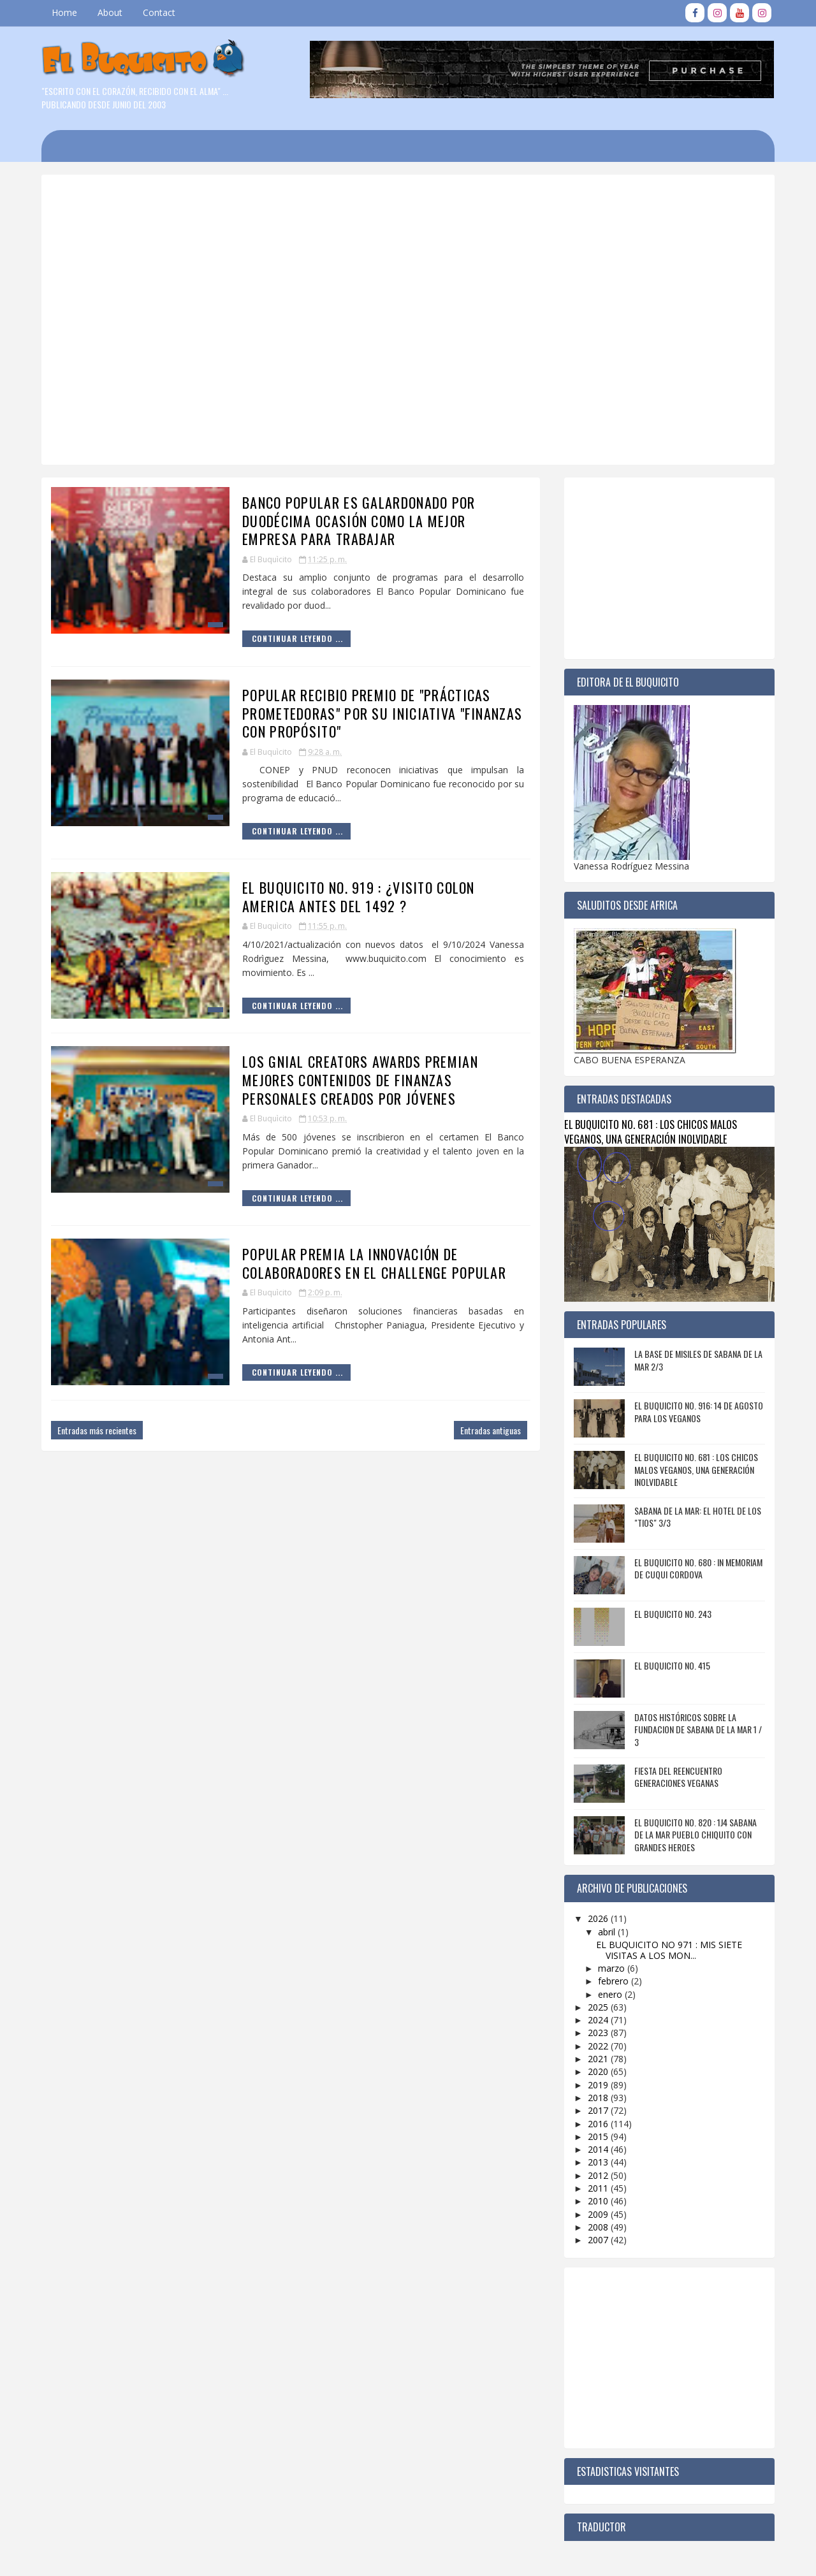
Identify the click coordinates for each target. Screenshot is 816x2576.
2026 (599, 1918)
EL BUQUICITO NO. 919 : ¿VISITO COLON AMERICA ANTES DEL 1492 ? (358, 896)
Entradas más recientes (96, 1430)
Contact (159, 12)
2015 (599, 2136)
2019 (599, 2085)
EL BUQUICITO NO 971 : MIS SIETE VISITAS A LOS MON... (669, 1950)
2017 (599, 2110)
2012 (599, 2175)
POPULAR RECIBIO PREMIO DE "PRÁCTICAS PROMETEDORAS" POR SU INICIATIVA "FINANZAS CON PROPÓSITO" (382, 713)
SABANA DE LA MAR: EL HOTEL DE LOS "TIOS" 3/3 (697, 1517)
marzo (612, 1968)
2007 (599, 2240)
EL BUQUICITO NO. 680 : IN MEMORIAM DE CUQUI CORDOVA (698, 1568)
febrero (614, 1981)
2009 (599, 2214)
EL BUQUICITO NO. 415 (672, 1665)
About (110, 12)
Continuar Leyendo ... (297, 638)
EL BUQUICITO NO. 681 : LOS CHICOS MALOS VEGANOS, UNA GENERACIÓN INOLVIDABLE (650, 1131)
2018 (599, 2098)
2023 (599, 2033)
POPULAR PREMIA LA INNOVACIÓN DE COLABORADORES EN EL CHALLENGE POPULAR (374, 1263)
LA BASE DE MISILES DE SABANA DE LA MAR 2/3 (698, 1360)
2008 (599, 2227)
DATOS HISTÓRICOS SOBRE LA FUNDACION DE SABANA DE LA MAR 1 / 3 (698, 1729)
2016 (599, 2124)
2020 (599, 2071)
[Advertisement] (366, 229)
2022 (599, 2046)
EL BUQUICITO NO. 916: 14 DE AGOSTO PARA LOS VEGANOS (698, 1412)
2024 (599, 2020)
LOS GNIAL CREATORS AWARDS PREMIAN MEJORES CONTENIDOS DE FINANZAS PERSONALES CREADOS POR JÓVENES (360, 1079)
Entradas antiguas (490, 1430)
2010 (599, 2201)
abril (608, 1932)
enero (611, 1994)
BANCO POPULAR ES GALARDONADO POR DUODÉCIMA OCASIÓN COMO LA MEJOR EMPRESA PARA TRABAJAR (359, 520)
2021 (599, 2059)
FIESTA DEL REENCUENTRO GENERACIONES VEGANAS (678, 1777)
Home (64, 12)
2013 (599, 2162)
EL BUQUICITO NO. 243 (672, 1613)
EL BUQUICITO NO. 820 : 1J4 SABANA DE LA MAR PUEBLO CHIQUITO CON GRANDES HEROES (695, 1835)
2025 (599, 2007)
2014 (599, 2149)
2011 (599, 2188)
